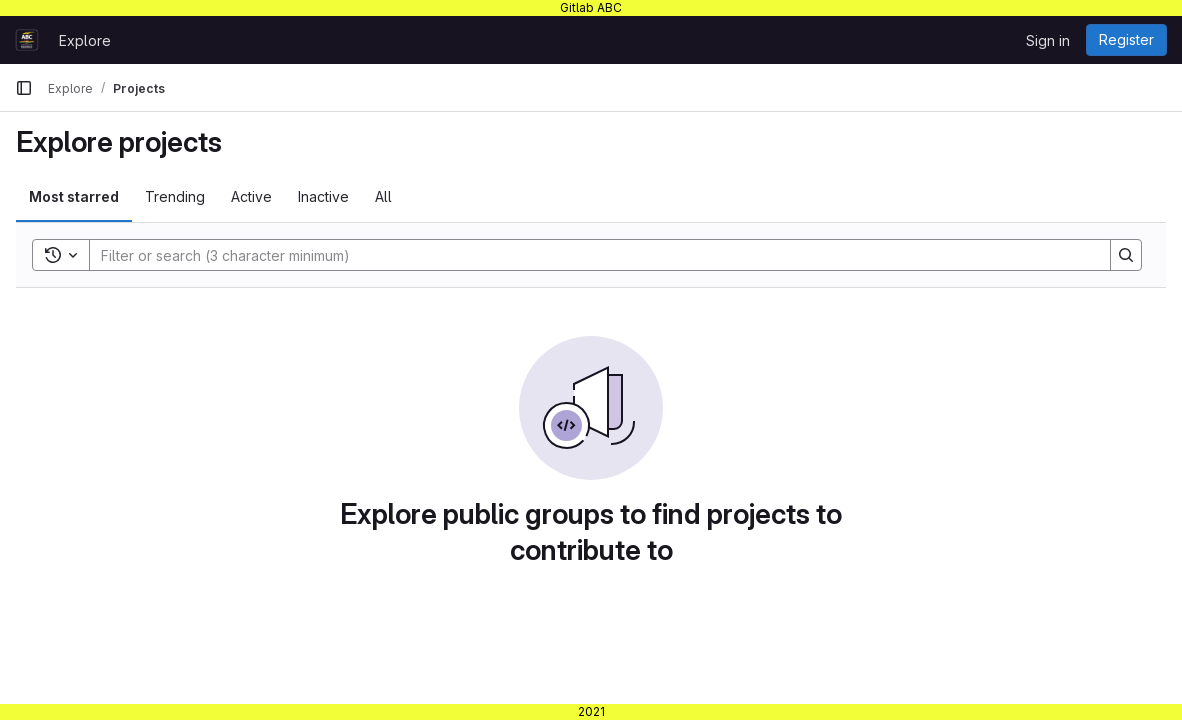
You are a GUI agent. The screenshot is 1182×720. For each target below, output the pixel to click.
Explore (85, 40)
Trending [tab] (175, 196)
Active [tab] (251, 196)
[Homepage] (27, 40)
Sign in (1048, 40)
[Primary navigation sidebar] (24, 88)
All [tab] (383, 196)
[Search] (590, 255)
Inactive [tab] (323, 196)
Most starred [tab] (74, 196)
